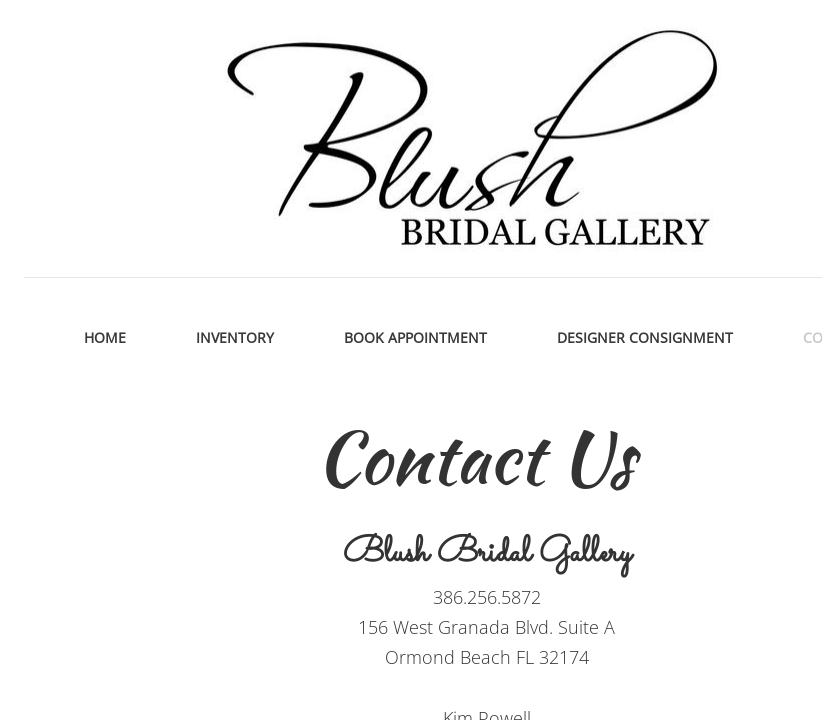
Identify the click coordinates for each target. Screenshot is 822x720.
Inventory (235, 337)
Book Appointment (415, 337)
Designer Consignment (645, 337)
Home (105, 337)
